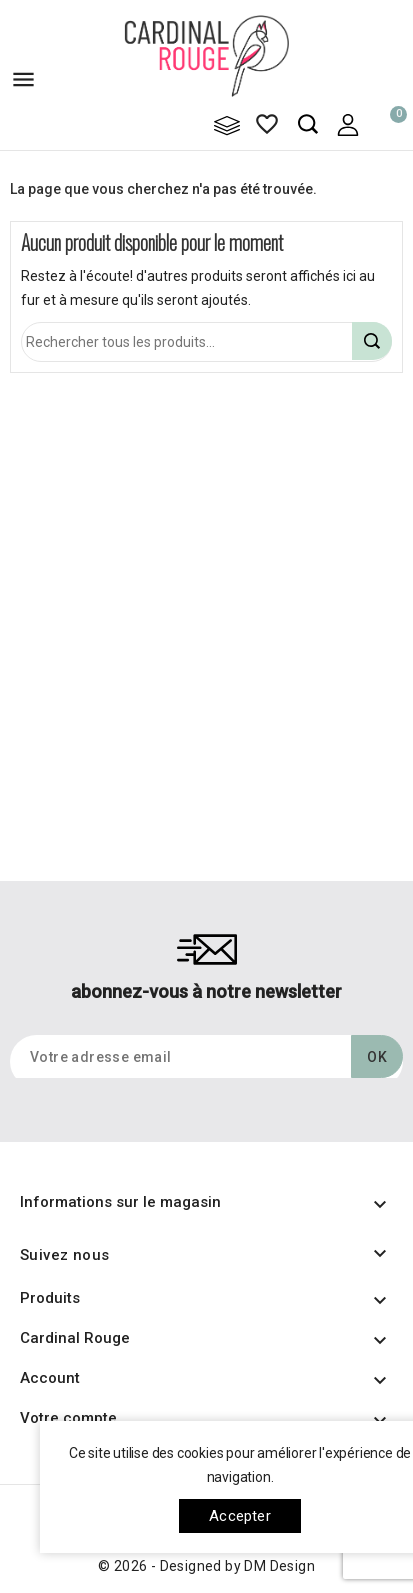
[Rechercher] (206, 342)
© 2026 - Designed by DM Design (206, 1566)
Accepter (240, 1516)
